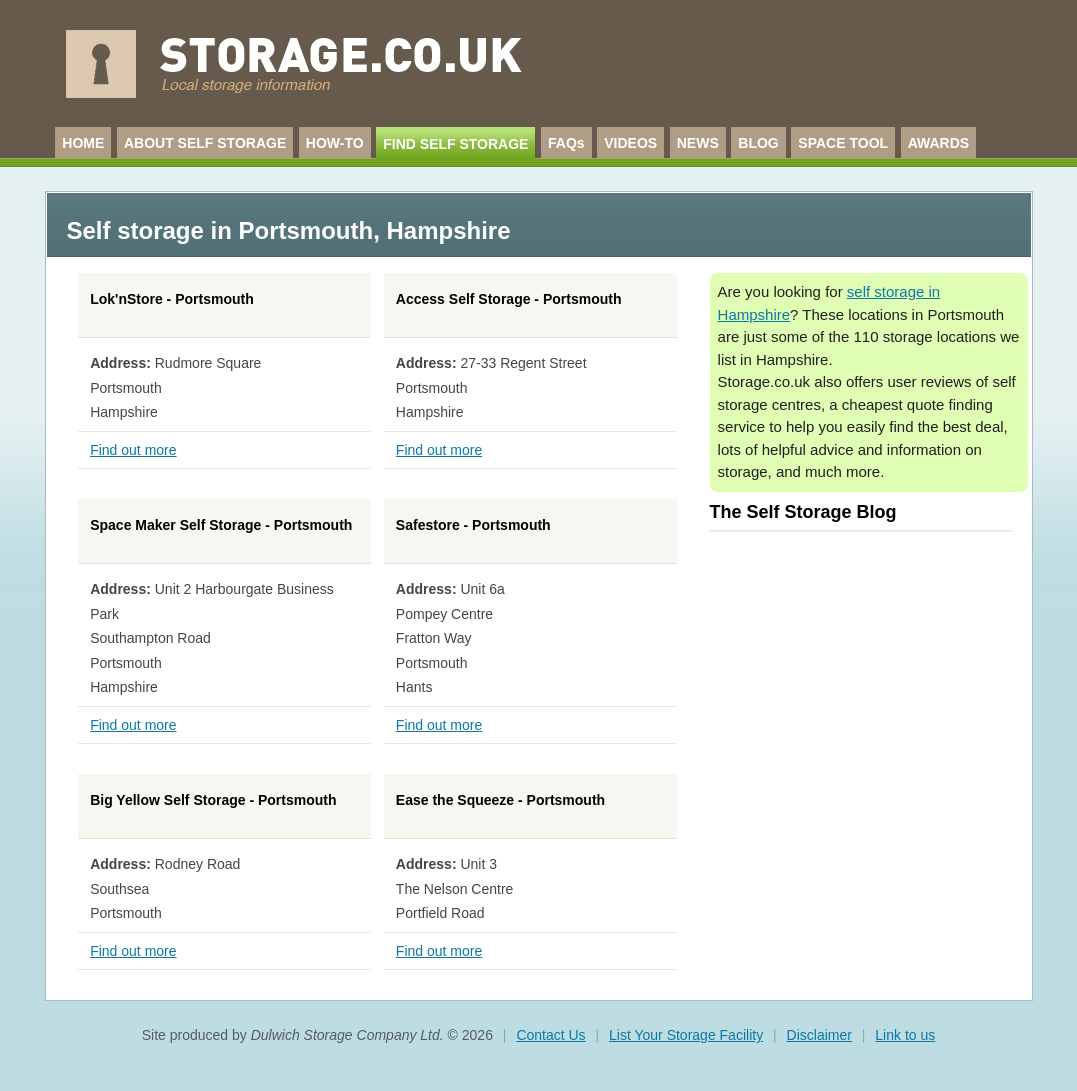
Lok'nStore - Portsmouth (172, 299)
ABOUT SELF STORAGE (205, 143)
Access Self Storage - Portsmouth (509, 299)
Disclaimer (819, 1035)
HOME (83, 143)
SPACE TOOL (843, 143)
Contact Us (550, 1035)
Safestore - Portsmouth (473, 525)
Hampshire (449, 230)
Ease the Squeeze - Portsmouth (500, 800)
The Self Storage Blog (803, 512)
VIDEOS (630, 143)
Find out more (133, 450)
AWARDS (938, 143)
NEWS (698, 143)
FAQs (566, 143)
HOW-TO (335, 143)
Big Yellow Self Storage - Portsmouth (213, 800)
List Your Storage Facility (686, 1035)
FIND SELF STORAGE (455, 144)
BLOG (758, 143)
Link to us (905, 1035)
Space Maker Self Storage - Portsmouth (221, 525)
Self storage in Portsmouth (219, 230)
